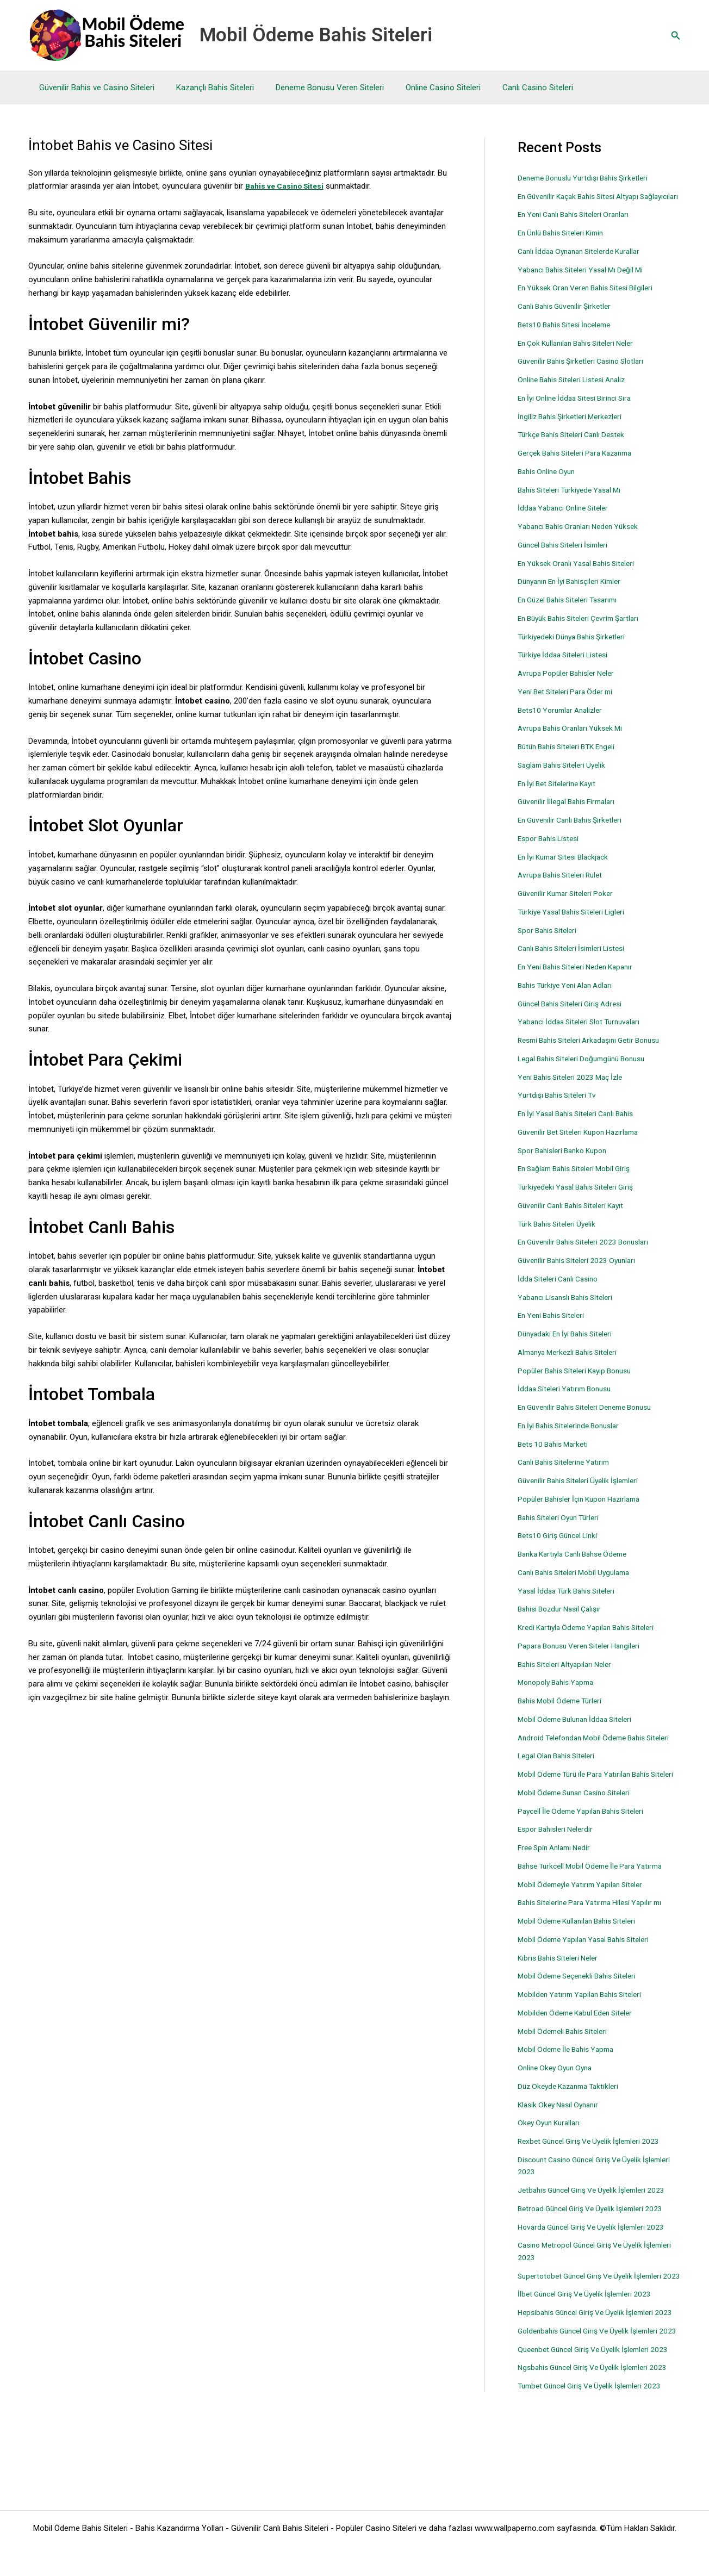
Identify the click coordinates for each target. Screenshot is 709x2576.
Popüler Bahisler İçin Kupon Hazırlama (585, 1511)
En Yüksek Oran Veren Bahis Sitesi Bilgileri (592, 300)
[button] (676, 35)
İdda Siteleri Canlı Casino (562, 1291)
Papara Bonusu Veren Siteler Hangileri (585, 1658)
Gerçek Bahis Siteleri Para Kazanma (581, 465)
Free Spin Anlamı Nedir (558, 1884)
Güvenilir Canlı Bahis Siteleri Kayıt (576, 1217)
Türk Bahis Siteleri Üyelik (560, 1236)
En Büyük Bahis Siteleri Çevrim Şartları (584, 630)
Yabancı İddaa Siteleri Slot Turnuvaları (584, 1034)
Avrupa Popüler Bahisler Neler (570, 685)
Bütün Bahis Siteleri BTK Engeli (572, 759)
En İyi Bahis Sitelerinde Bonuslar (574, 1437)
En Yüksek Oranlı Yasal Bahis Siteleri (581, 575)
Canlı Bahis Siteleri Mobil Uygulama (579, 1584)
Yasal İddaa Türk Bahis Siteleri (571, 1603)
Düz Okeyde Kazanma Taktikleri (573, 2122)
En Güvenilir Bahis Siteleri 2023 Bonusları (589, 1254)
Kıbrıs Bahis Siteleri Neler (562, 1994)
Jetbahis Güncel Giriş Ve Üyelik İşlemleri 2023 (598, 2227)
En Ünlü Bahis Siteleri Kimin (565, 245)
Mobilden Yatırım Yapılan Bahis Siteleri (584, 2031)
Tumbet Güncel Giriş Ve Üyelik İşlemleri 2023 (596, 2483)
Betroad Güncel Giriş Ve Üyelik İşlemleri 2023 (597, 2245)
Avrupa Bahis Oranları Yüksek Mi (575, 740)
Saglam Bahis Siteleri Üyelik (566, 777)
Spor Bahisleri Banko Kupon (567, 1162)
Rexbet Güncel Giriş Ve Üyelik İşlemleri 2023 (595, 2178)
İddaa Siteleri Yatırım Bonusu (568, 1401)
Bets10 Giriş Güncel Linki (561, 1548)
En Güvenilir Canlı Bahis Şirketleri (575, 832)
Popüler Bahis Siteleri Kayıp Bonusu (580, 1382)
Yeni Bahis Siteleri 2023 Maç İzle (575, 1089)
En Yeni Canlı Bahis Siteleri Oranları (579, 227)
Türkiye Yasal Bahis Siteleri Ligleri (576, 924)
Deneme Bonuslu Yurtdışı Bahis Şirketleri (589, 178)
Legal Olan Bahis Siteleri (560, 1780)
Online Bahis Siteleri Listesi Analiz (577, 392)
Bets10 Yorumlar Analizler (564, 722)
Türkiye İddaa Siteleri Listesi (567, 667)
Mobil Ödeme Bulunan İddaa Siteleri (580, 1731)
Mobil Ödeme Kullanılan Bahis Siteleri (583, 1958)
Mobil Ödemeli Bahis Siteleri (566, 2068)
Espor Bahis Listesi (552, 850)
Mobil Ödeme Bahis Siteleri (316, 35)
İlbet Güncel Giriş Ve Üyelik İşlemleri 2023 (590, 2343)
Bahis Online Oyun (549, 483)
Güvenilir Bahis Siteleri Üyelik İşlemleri (584, 1493)
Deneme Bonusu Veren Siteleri (316, 87)
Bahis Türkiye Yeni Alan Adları (570, 997)
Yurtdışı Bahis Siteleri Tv (560, 1107)
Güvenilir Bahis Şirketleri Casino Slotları (587, 373)
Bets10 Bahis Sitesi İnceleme (569, 336)
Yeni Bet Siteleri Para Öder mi (569, 703)
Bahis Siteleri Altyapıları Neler (569, 1676)
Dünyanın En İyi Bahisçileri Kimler (575, 594)
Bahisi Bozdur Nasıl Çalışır (564, 1621)
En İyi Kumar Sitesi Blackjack (568, 869)
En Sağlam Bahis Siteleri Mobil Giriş (580, 1181)
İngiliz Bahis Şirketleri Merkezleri (574, 428)
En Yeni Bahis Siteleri (555, 1328)
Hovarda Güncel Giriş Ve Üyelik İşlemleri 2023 (598, 2263)
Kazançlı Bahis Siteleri (207, 87)
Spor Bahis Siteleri (550, 942)
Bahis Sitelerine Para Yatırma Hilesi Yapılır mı (596, 1939)
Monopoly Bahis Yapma (559, 1695)
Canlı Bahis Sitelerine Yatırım (568, 1474)
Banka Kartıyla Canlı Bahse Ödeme (578, 1566)
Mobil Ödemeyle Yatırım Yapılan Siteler (585, 1921)
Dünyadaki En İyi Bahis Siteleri (570, 1346)
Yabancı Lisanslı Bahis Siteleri (570, 1309)
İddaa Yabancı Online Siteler (566, 520)
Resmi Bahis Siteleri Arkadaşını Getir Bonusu (596, 1052)
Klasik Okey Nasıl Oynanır (562, 2141)
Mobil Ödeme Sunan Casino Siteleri (580, 1829)
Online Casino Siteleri (424, 87)
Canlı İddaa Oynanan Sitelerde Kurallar (585, 263)
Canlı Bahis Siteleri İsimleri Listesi (577, 961)
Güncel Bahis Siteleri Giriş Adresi (575, 1016)
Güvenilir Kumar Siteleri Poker (570, 906)
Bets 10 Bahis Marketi (556, 1456)
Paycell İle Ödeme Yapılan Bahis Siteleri (587, 1847)
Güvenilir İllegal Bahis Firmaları (571, 814)
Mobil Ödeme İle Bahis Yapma (570, 2086)
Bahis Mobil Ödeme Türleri (564, 1713)
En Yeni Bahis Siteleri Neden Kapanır (581, 979)
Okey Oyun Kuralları (552, 2159)
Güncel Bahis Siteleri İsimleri (568, 557)
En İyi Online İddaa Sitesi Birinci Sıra (580, 410)
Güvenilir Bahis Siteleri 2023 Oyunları (581, 1273)
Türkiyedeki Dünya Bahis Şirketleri (576, 649)
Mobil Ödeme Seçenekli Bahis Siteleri (583, 2013)
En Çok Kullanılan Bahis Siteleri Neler (582, 355)
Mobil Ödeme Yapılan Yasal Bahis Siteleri (589, 1976)
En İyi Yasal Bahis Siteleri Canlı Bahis (582, 1126)
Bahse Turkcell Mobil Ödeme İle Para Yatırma (597, 1902)
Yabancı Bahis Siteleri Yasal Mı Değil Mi (586, 282)
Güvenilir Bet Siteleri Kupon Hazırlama (584, 1144)
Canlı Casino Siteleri (513, 87)
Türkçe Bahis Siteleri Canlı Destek (577, 447)
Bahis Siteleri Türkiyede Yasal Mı (574, 502)
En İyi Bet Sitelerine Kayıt (561, 795)
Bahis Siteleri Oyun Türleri (562, 1529)
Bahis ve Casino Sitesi (287, 186)
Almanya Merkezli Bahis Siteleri (573, 1364)
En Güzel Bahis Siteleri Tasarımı (573, 612)
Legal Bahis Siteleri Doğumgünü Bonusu (588, 1070)
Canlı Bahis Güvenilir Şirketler (569, 318)
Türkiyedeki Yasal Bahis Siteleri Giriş (581, 1199)
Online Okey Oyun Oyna (558, 2105)
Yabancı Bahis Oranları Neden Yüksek (583, 539)
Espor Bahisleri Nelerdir (559, 1866)
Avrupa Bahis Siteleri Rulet (564, 887)
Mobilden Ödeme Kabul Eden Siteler (580, 2049)
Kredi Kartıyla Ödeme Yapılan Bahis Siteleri (592, 1640)
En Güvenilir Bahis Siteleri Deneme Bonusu (592, 1419)
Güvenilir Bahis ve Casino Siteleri (94, 87)
